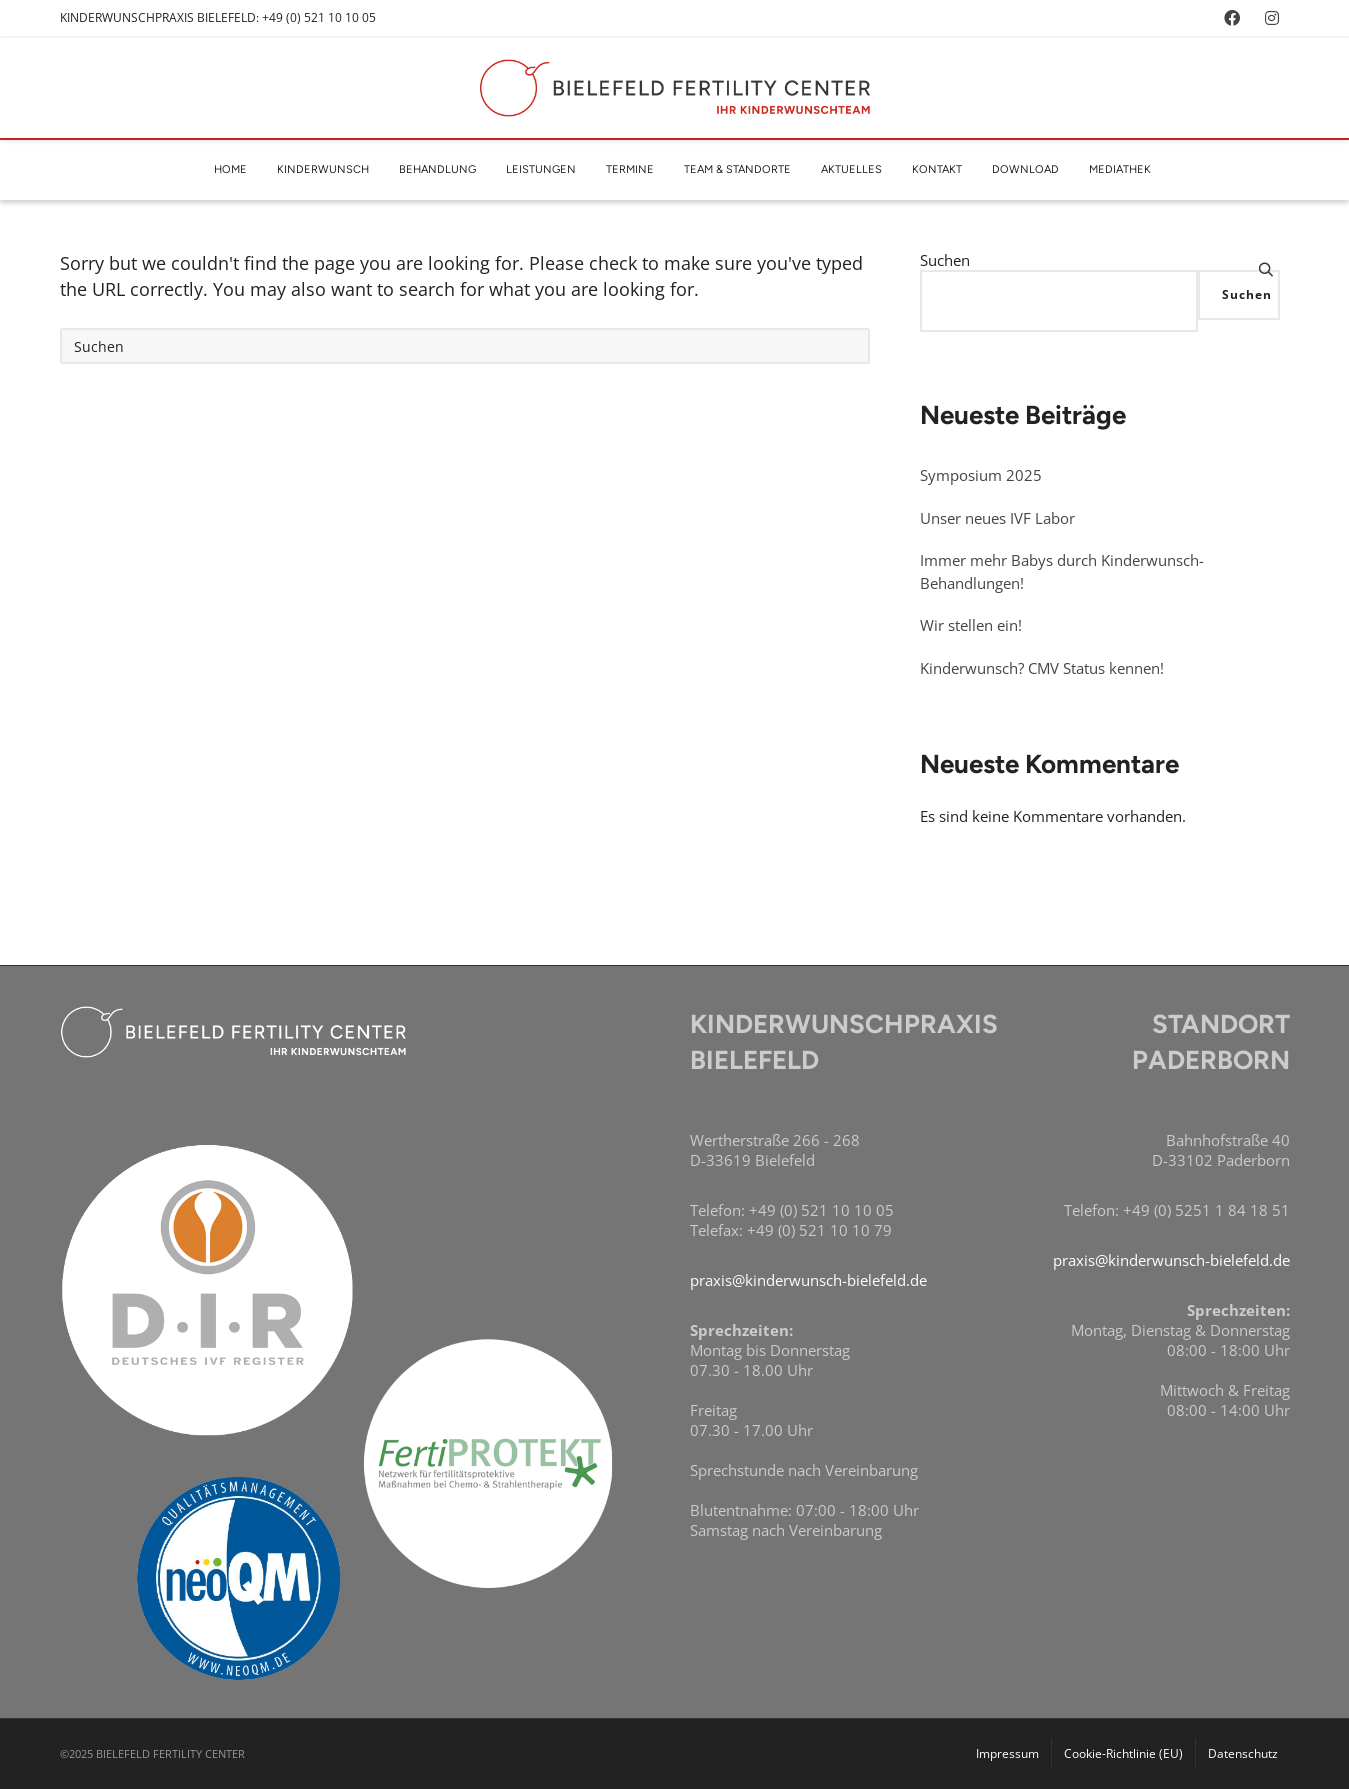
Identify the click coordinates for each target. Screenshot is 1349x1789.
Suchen (945, 260)
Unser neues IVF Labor (997, 518)
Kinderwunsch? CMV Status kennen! (1042, 668)
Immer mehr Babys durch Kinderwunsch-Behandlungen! (1062, 571)
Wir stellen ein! (971, 625)
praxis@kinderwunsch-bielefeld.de (808, 1280)
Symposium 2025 (981, 475)
